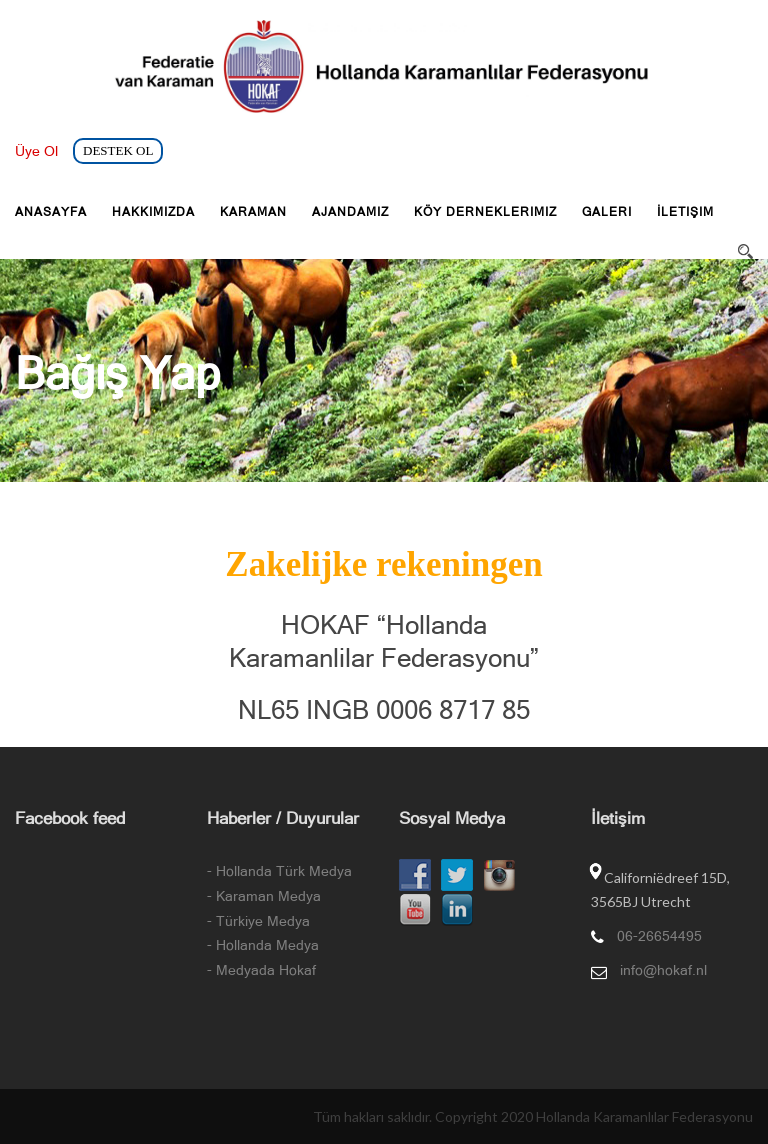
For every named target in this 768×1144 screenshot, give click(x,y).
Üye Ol (36, 151)
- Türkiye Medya (258, 921)
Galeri (607, 212)
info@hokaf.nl (663, 970)
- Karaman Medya (264, 896)
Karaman (253, 212)
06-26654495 (659, 936)
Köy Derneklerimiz (485, 212)
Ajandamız (350, 212)
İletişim (685, 212)
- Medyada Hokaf (261, 970)
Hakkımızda (153, 212)
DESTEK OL (118, 150)
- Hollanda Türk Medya (279, 871)
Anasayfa (51, 212)
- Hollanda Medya (263, 945)
